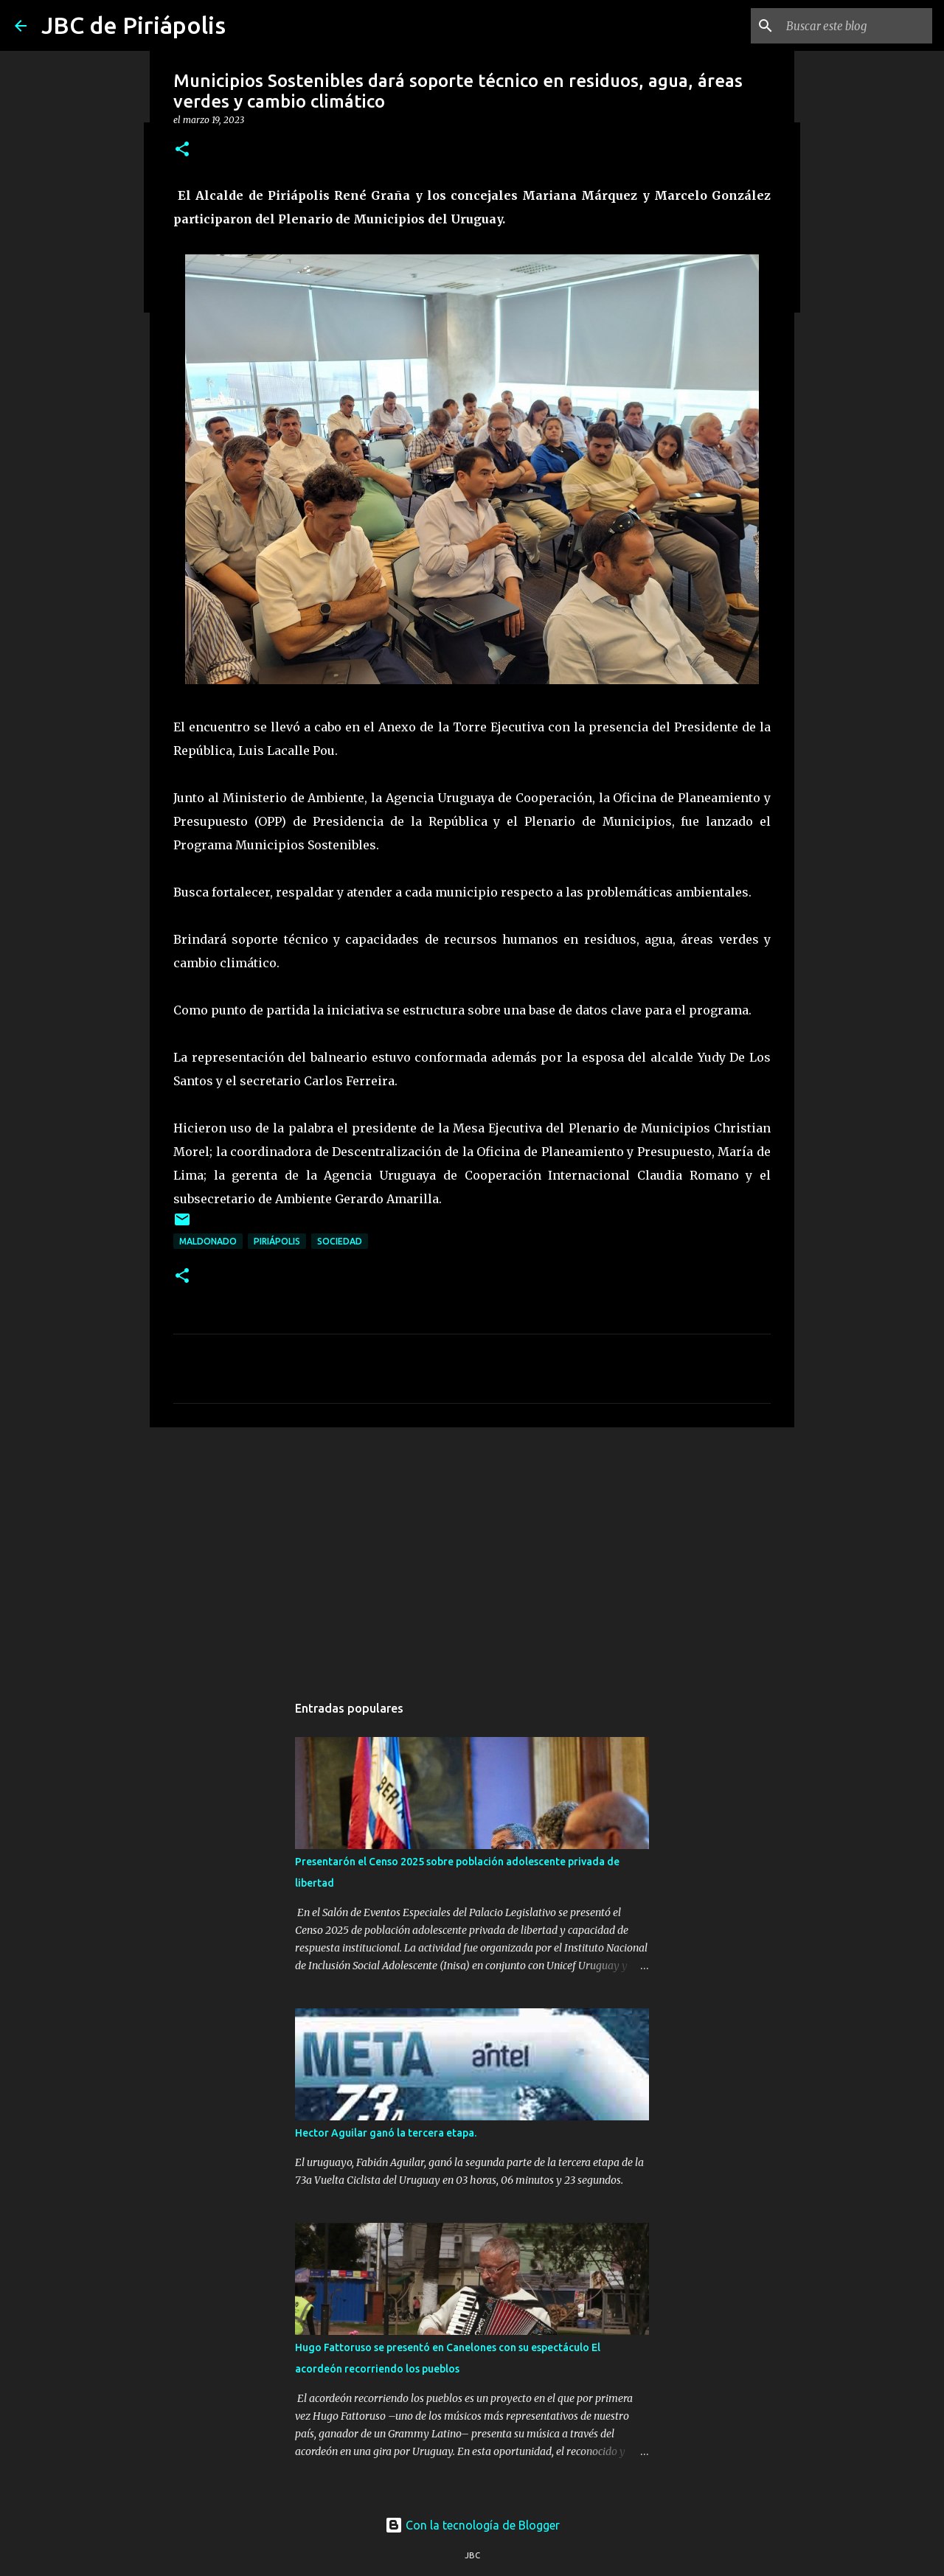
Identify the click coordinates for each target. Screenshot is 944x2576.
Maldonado (208, 1241)
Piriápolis (277, 1241)
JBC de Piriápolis (133, 25)
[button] (182, 150)
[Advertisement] (472, 1552)
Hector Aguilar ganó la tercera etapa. (385, 2133)
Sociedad (339, 1241)
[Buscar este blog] (854, 25)
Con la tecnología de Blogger (472, 2525)
